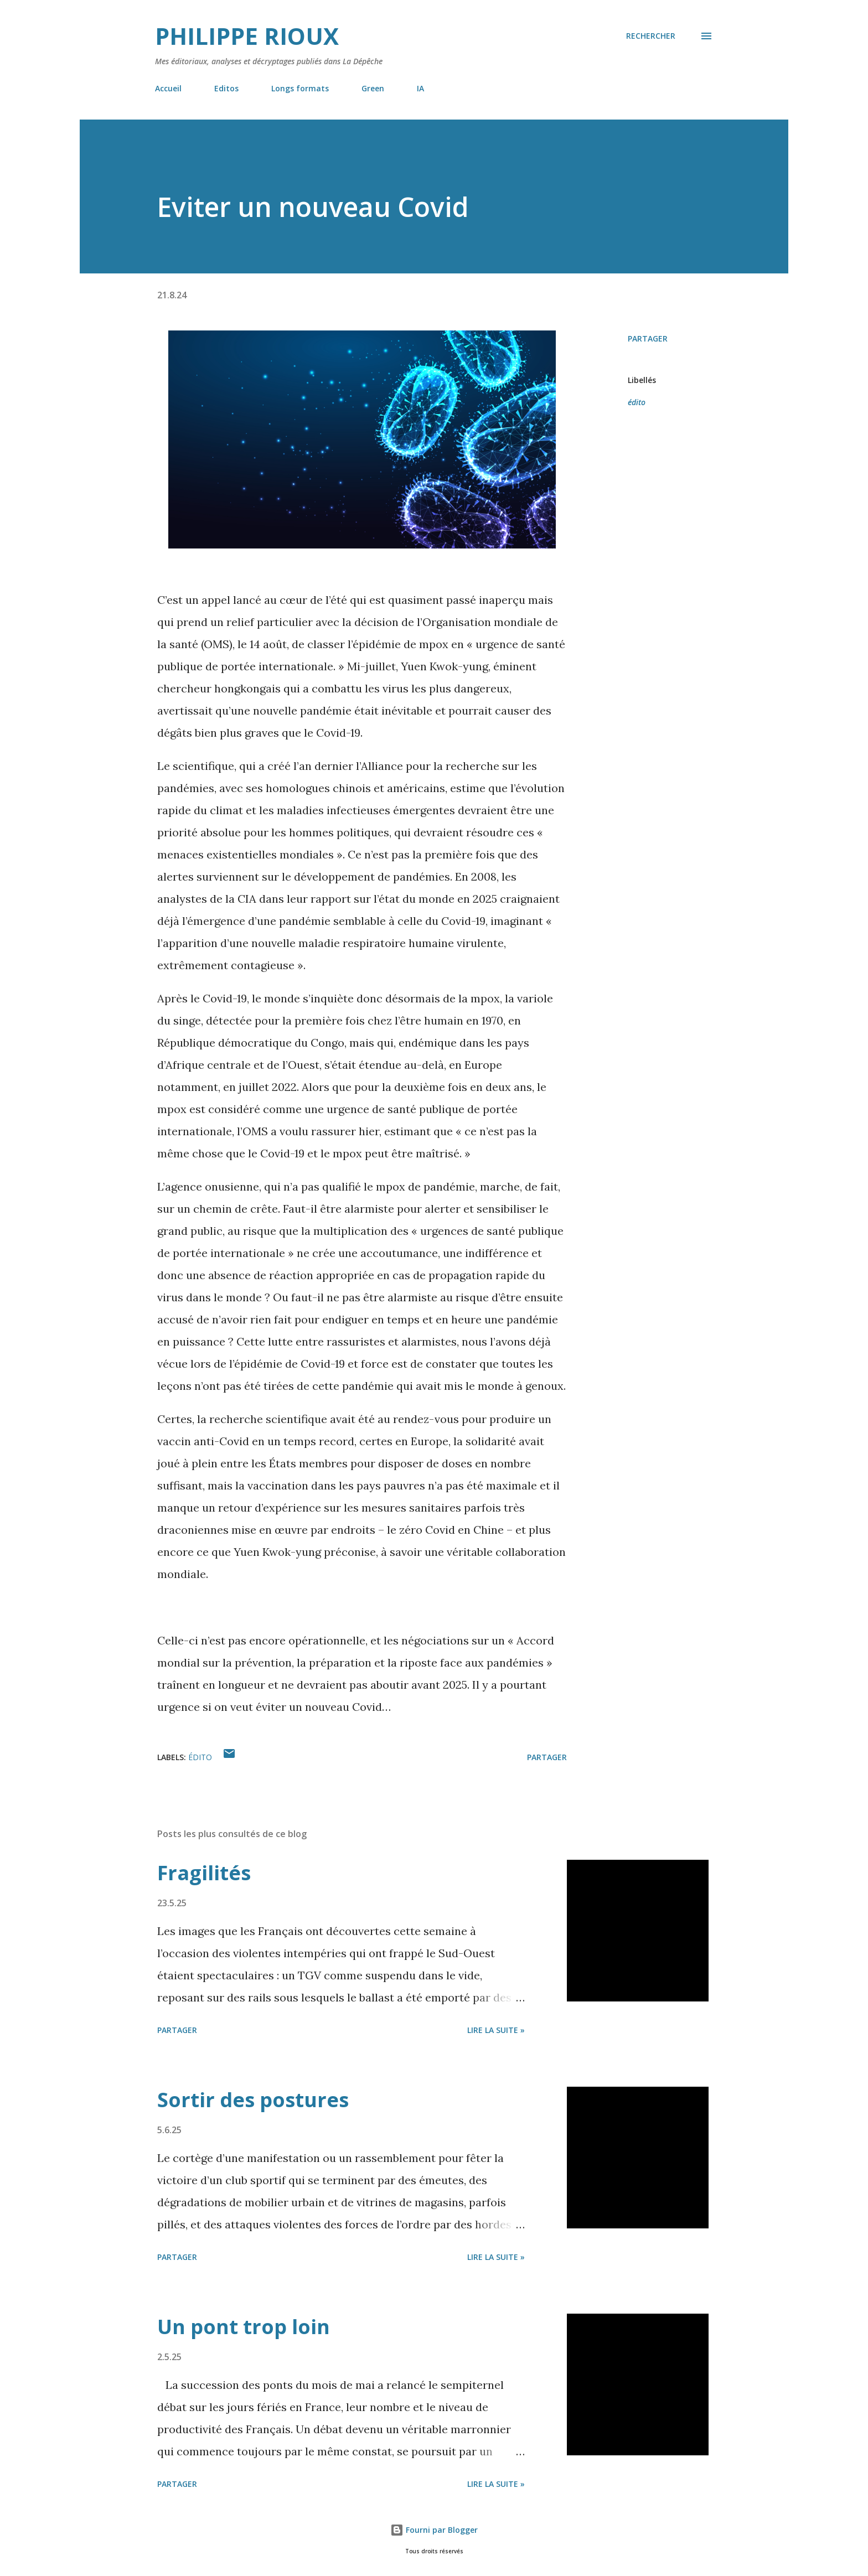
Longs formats (300, 88)
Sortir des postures (253, 2099)
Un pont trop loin (243, 2326)
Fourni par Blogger (434, 2530)
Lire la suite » (496, 2030)
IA (420, 88)
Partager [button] (648, 338)
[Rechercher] (650, 36)
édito (636, 402)
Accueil (168, 88)
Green (372, 88)
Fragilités (204, 1872)
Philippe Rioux (247, 35)
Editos (226, 88)
